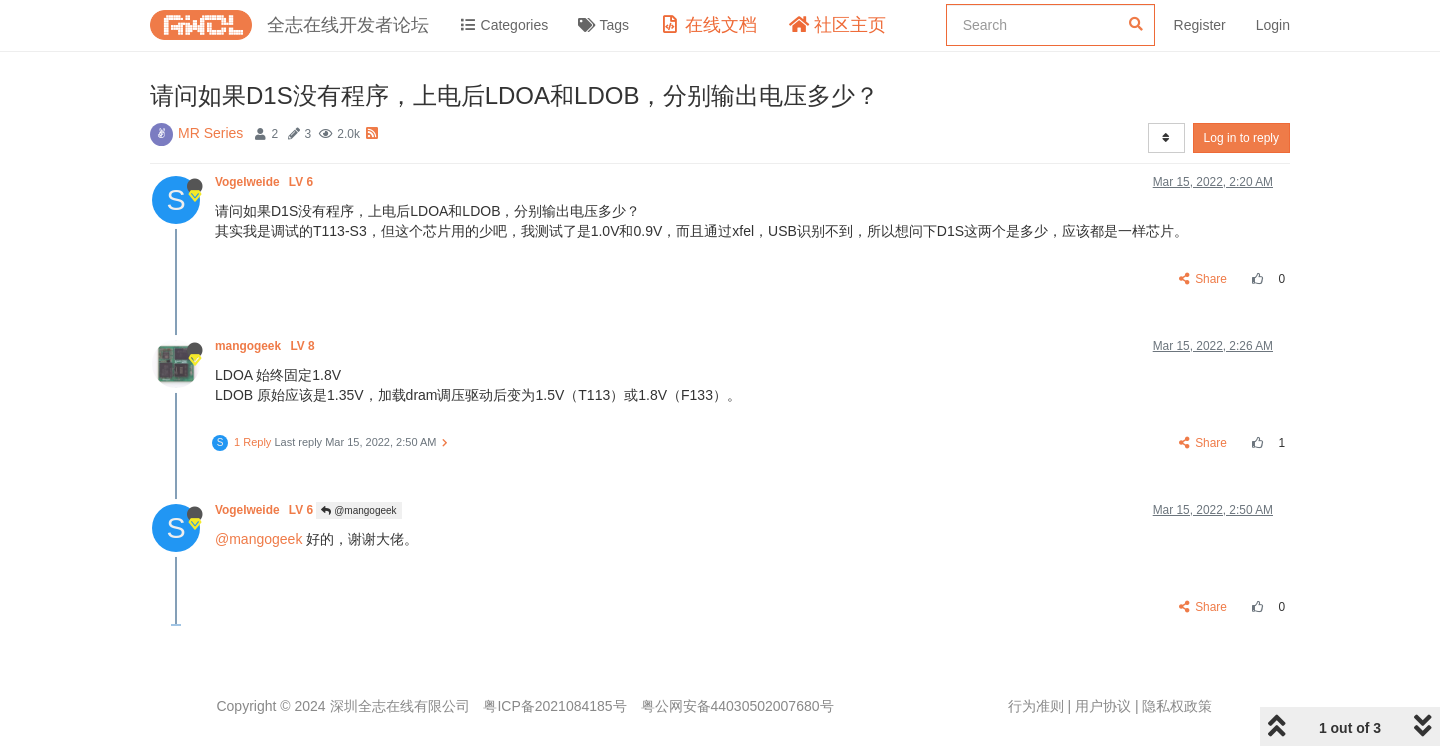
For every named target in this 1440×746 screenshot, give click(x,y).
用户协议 (1103, 706)
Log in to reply (1241, 138)
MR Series (210, 133)
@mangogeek (358, 510)
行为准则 (1036, 706)
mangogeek (266, 346)
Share (1203, 279)
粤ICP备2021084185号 (554, 706)
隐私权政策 (1177, 706)
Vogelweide (265, 182)
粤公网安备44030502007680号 (737, 706)
